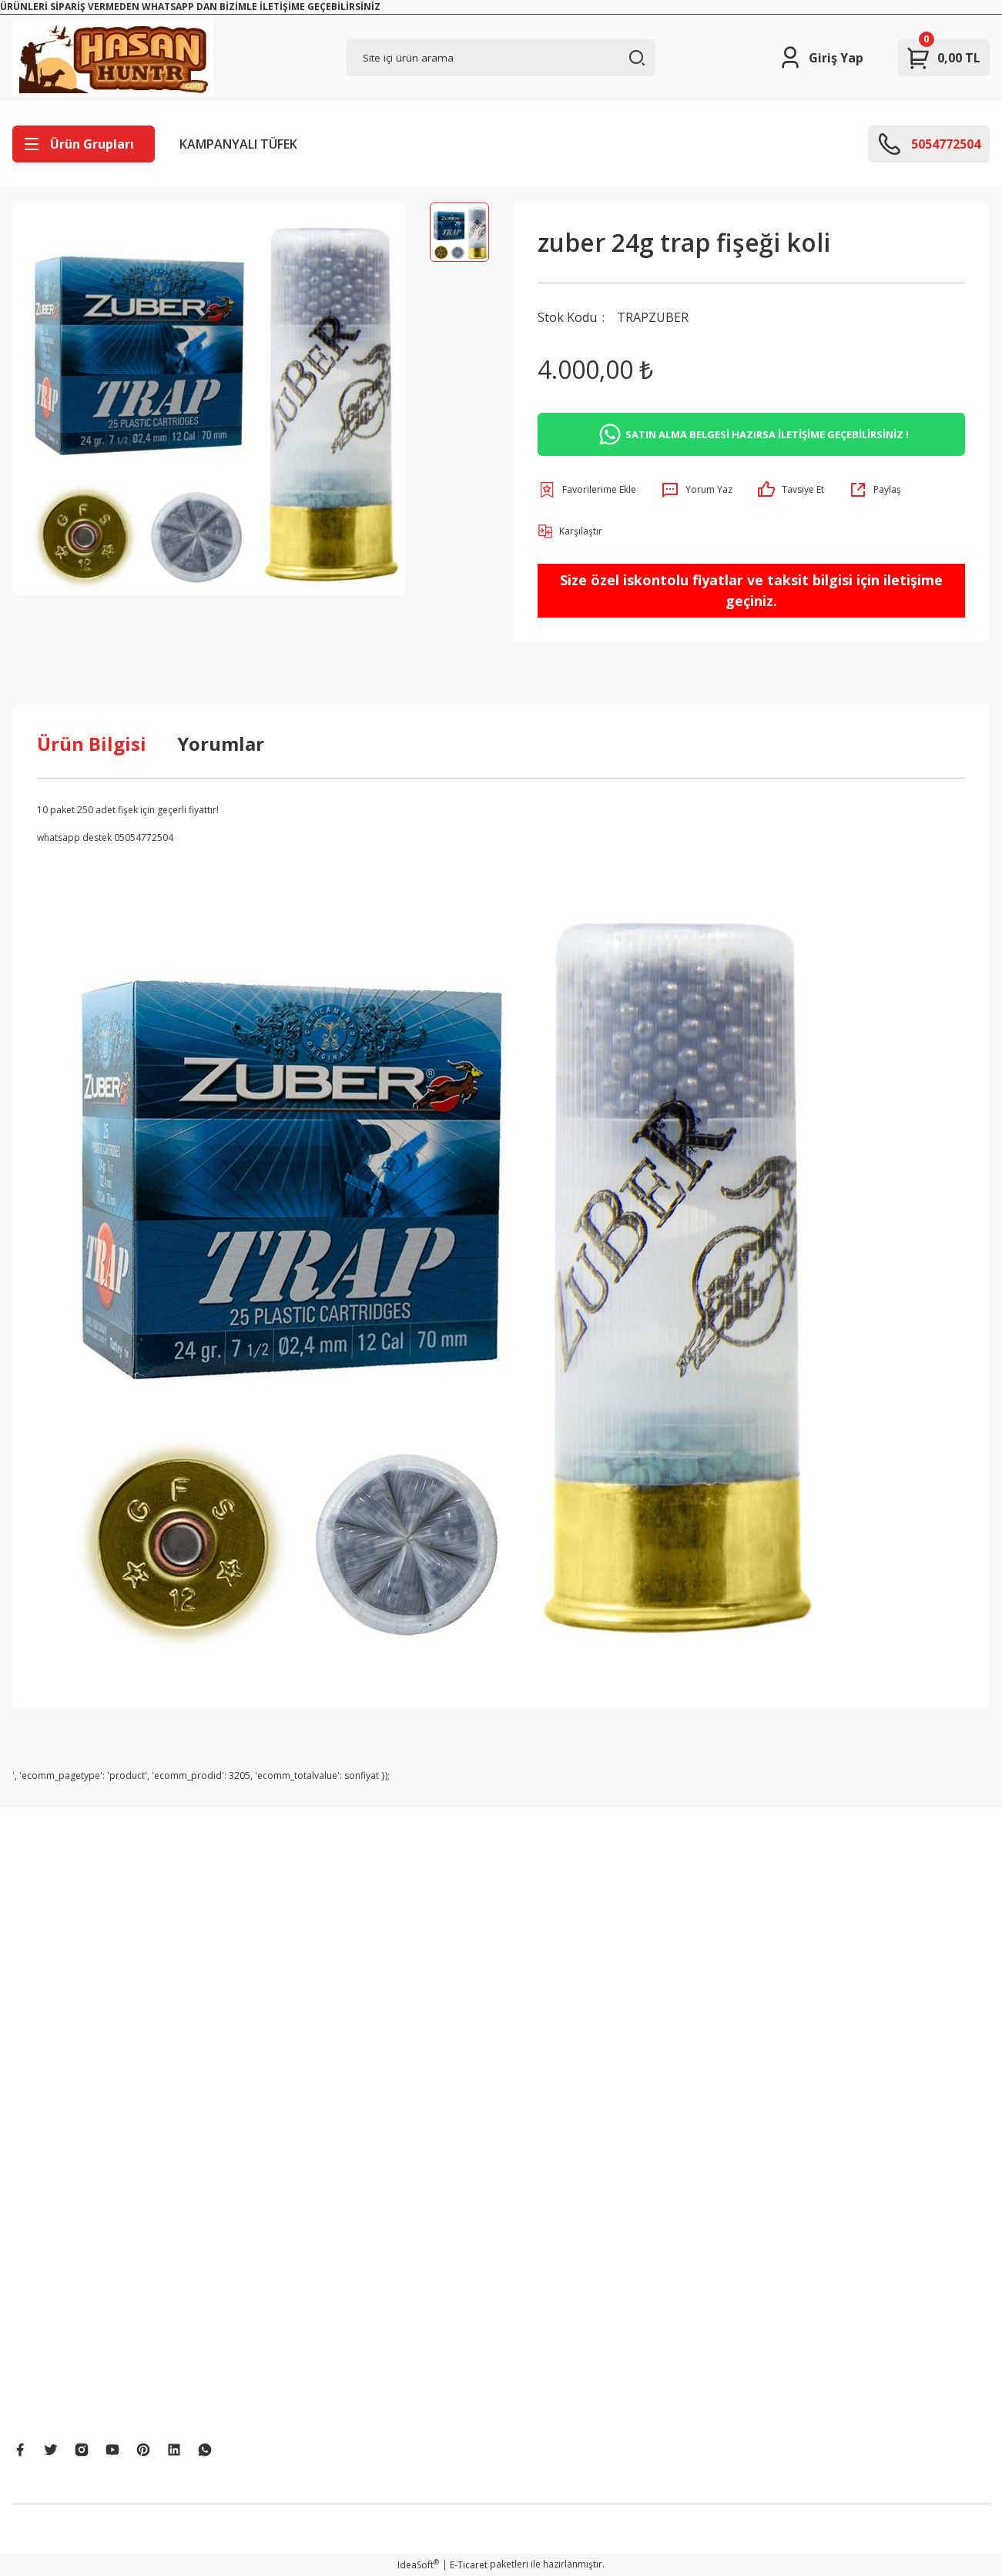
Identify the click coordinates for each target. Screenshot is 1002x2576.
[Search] (501, 57)
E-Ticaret (469, 2564)
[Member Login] (821, 57)
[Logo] (112, 57)
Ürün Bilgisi (91, 743)
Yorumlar (220, 743)
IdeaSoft (418, 2564)
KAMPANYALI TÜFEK (238, 144)
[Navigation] (83, 144)
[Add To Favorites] (587, 490)
